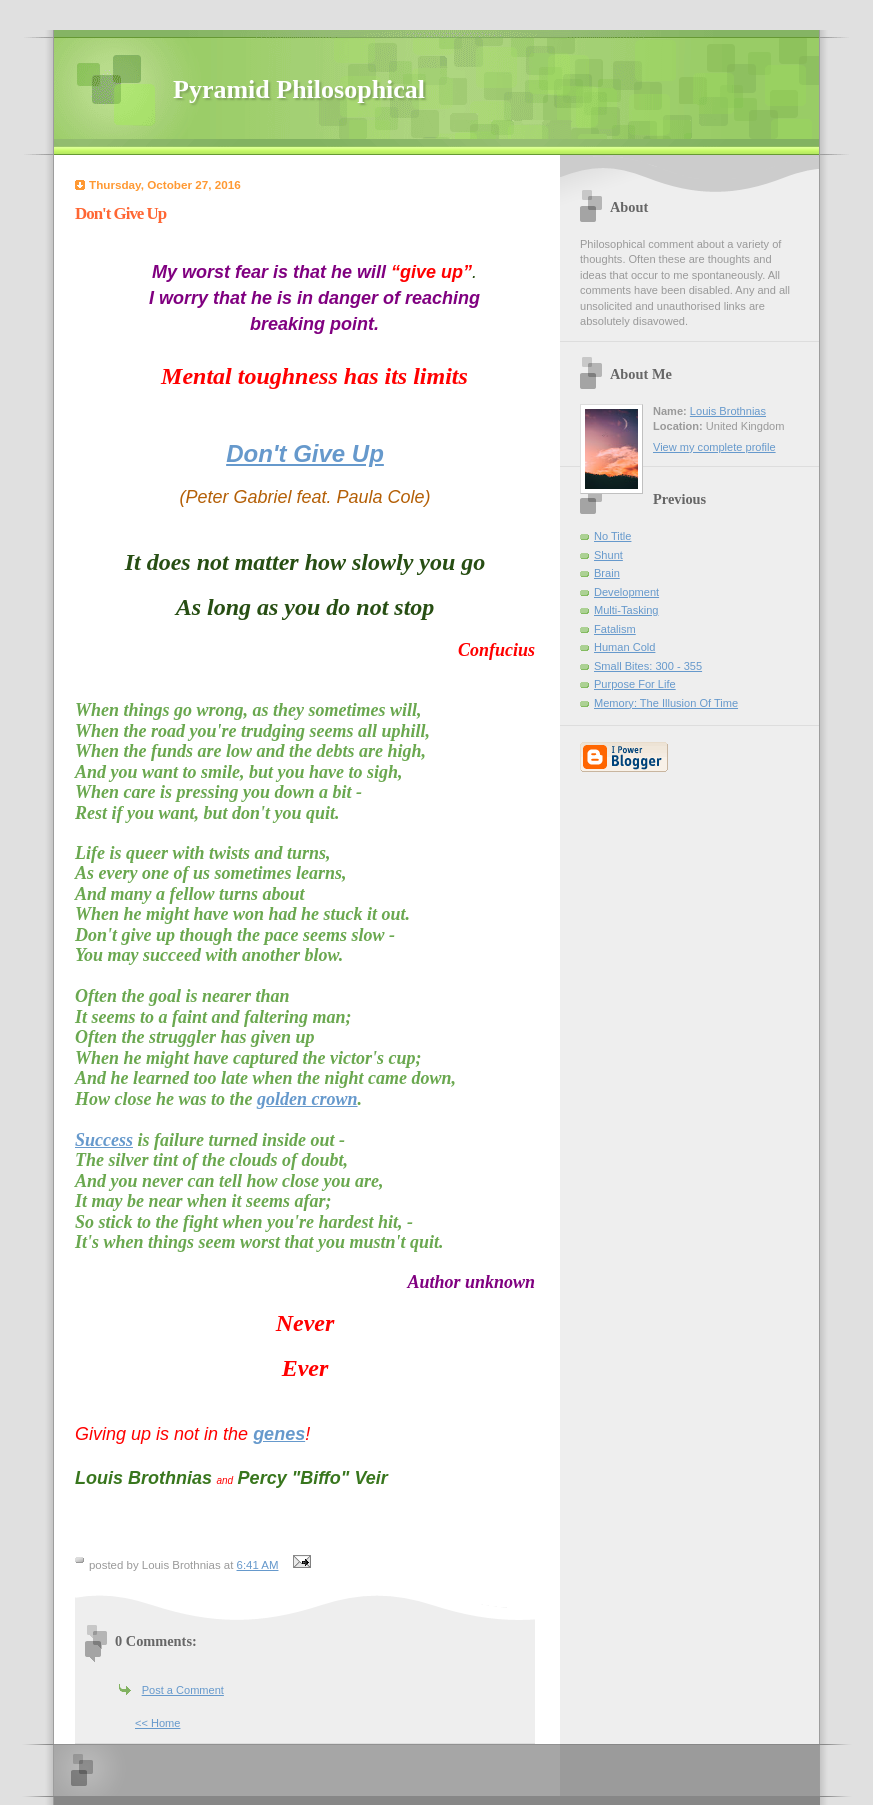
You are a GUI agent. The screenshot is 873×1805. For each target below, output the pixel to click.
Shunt (608, 555)
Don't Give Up (305, 453)
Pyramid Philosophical (299, 89)
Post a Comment (183, 1690)
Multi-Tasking (626, 610)
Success (104, 1140)
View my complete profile (714, 447)
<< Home (157, 1723)
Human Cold (624, 647)
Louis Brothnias (728, 411)
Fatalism (615, 629)
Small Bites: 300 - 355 (648, 666)
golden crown (307, 1099)
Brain (607, 573)
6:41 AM (258, 1565)
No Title (612, 536)
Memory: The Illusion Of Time (666, 703)
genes (279, 1434)
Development (626, 592)
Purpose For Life (635, 684)
